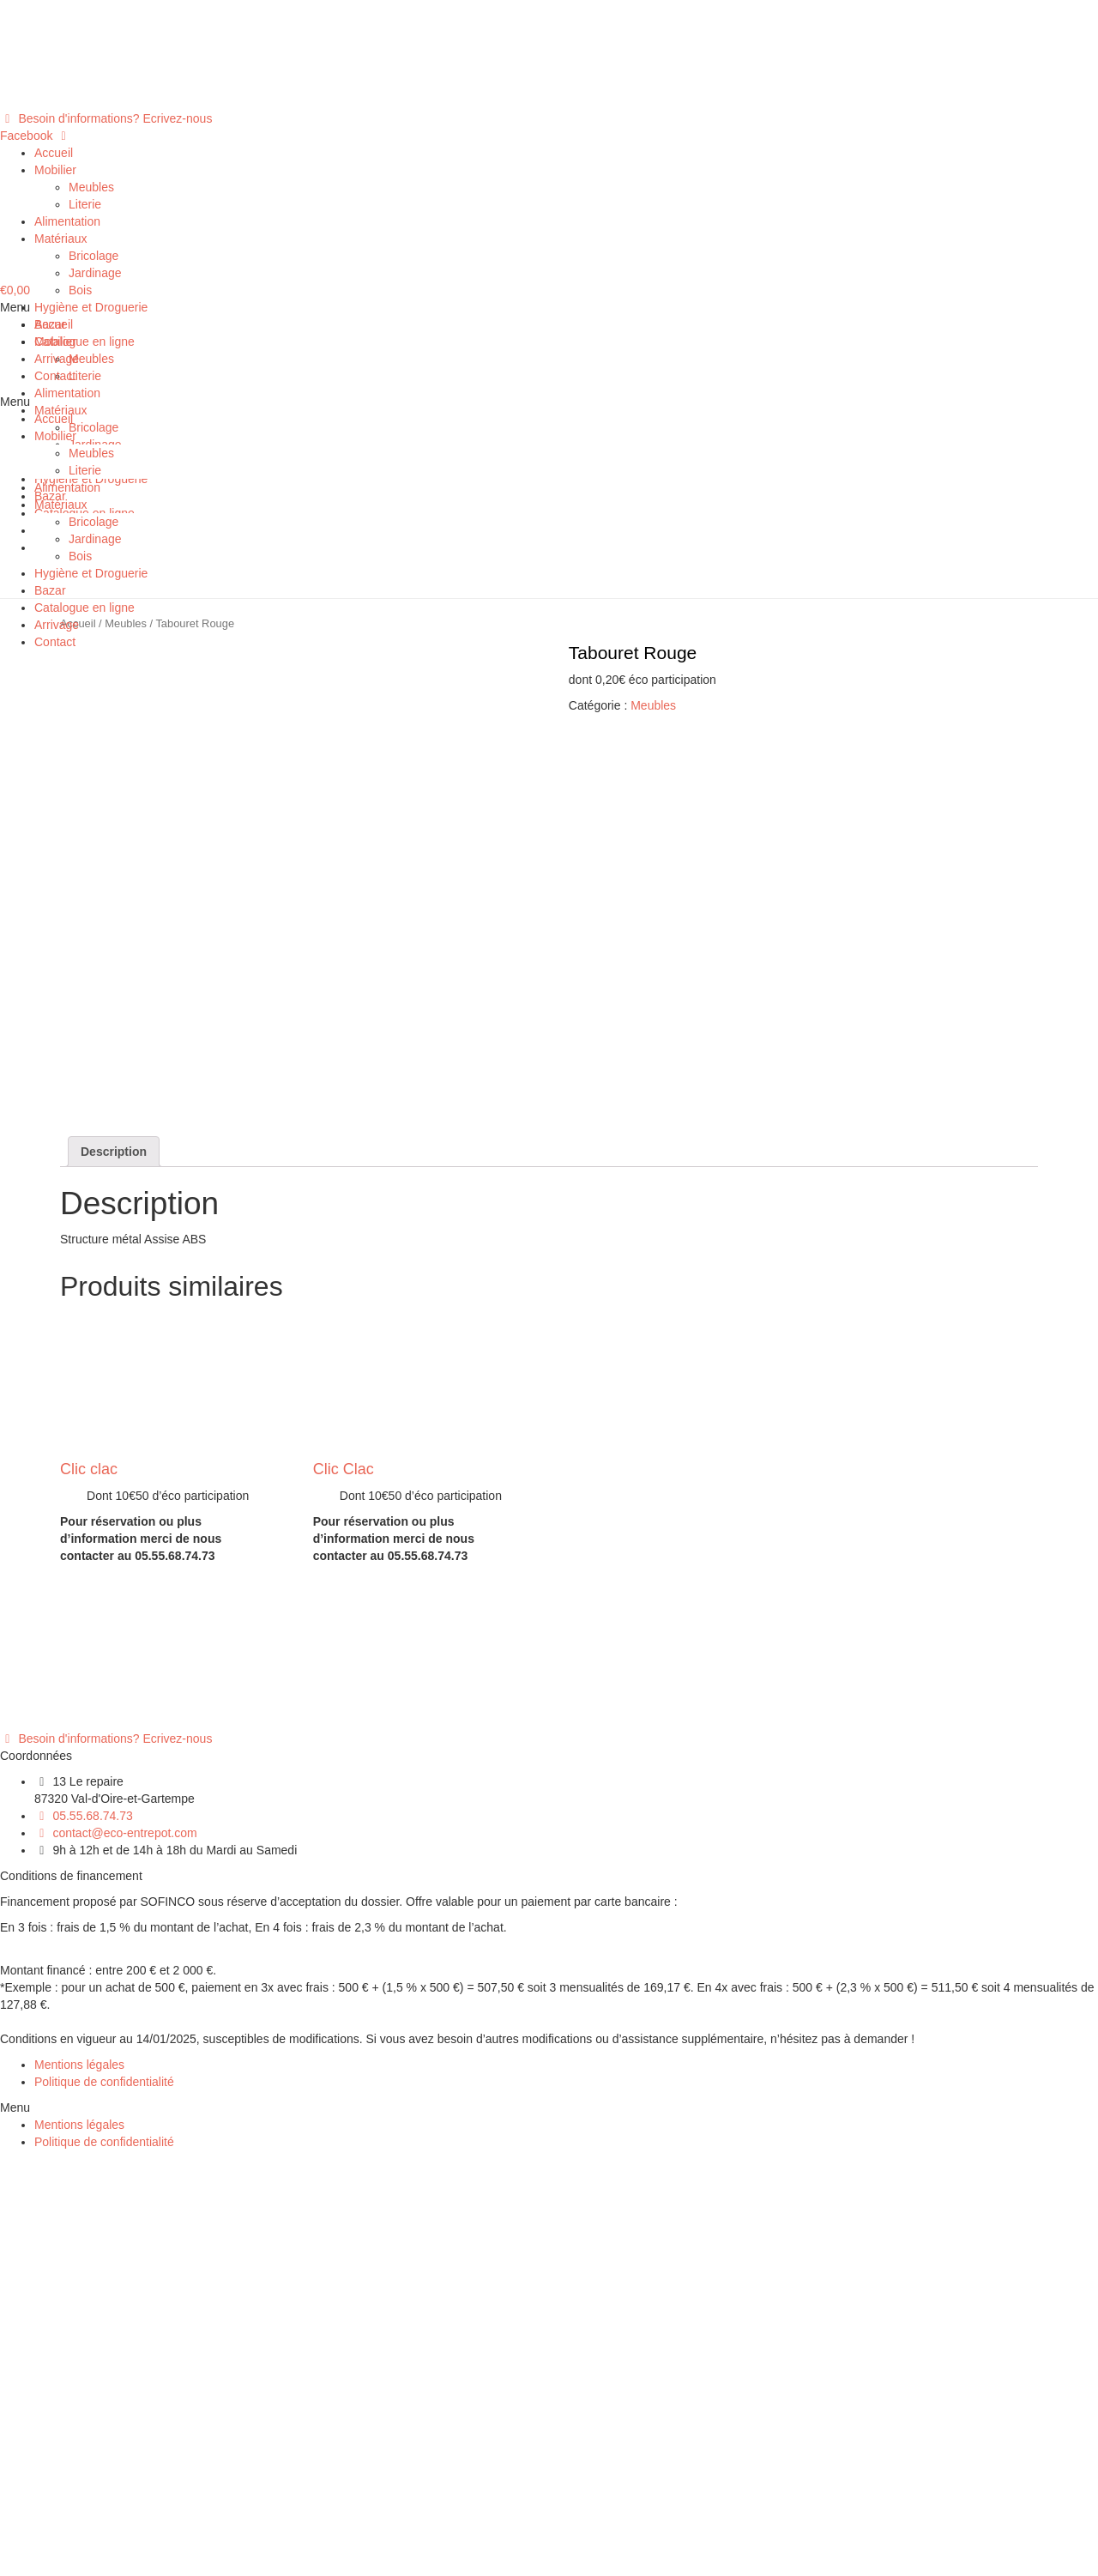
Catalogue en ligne (84, 341)
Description (114, 1569)
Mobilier (55, 170)
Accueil (53, 153)
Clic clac (89, 1886)
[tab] (114, 1569)
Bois (80, 290)
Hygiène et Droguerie (91, 307)
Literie (85, 204)
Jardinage (95, 273)
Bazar (50, 324)
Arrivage (56, 359)
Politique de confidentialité (104, 2499)
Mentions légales (79, 2481)
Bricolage (93, 256)
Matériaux (60, 238)
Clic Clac (343, 1886)
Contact (54, 376)
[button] (106, 118)
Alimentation (67, 221)
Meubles (91, 187)
